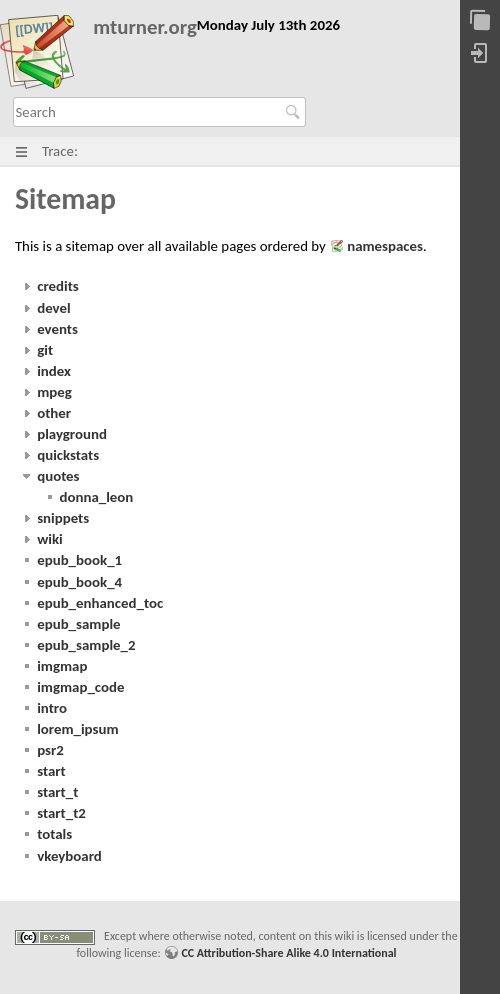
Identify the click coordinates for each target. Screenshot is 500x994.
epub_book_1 (79, 560)
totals (54, 834)
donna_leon (97, 497)
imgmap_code (80, 687)
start (51, 771)
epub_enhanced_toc (100, 603)
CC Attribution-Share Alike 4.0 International (288, 953)
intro (52, 708)
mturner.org (145, 27)
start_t (57, 792)
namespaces (385, 246)
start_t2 (61, 813)
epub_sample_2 (86, 645)
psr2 (50, 750)
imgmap (62, 666)
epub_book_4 (79, 582)
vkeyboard (69, 856)
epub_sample (78, 624)
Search (295, 112)
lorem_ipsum (77, 729)
